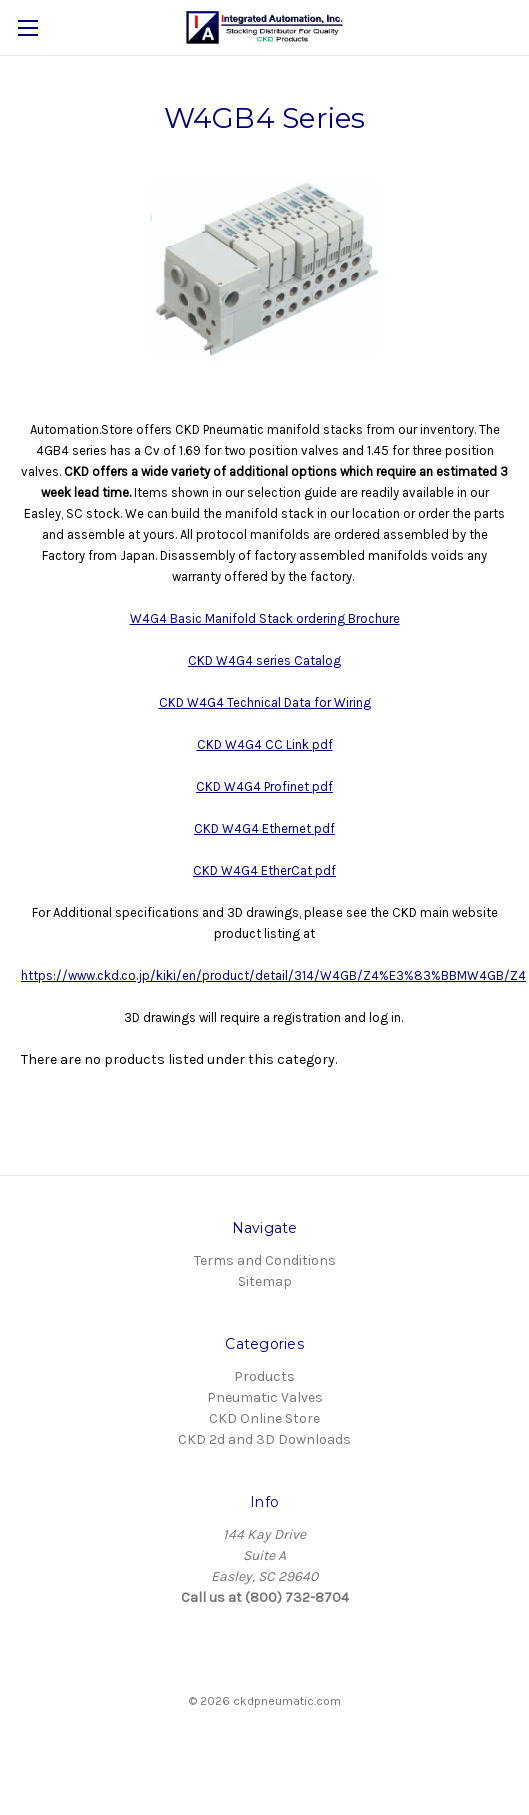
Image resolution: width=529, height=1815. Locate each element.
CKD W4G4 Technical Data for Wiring (265, 702)
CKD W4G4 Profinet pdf (264, 786)
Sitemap (265, 1281)
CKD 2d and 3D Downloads (264, 1439)
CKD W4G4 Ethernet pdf (264, 828)
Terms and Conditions (265, 1260)
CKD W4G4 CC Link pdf (265, 744)
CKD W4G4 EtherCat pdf (264, 870)
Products (264, 1376)
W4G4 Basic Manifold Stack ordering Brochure (265, 618)
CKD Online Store (264, 1418)
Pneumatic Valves (265, 1397)
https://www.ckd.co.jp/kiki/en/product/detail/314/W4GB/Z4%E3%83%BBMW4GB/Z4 (273, 975)
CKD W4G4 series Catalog (264, 660)
